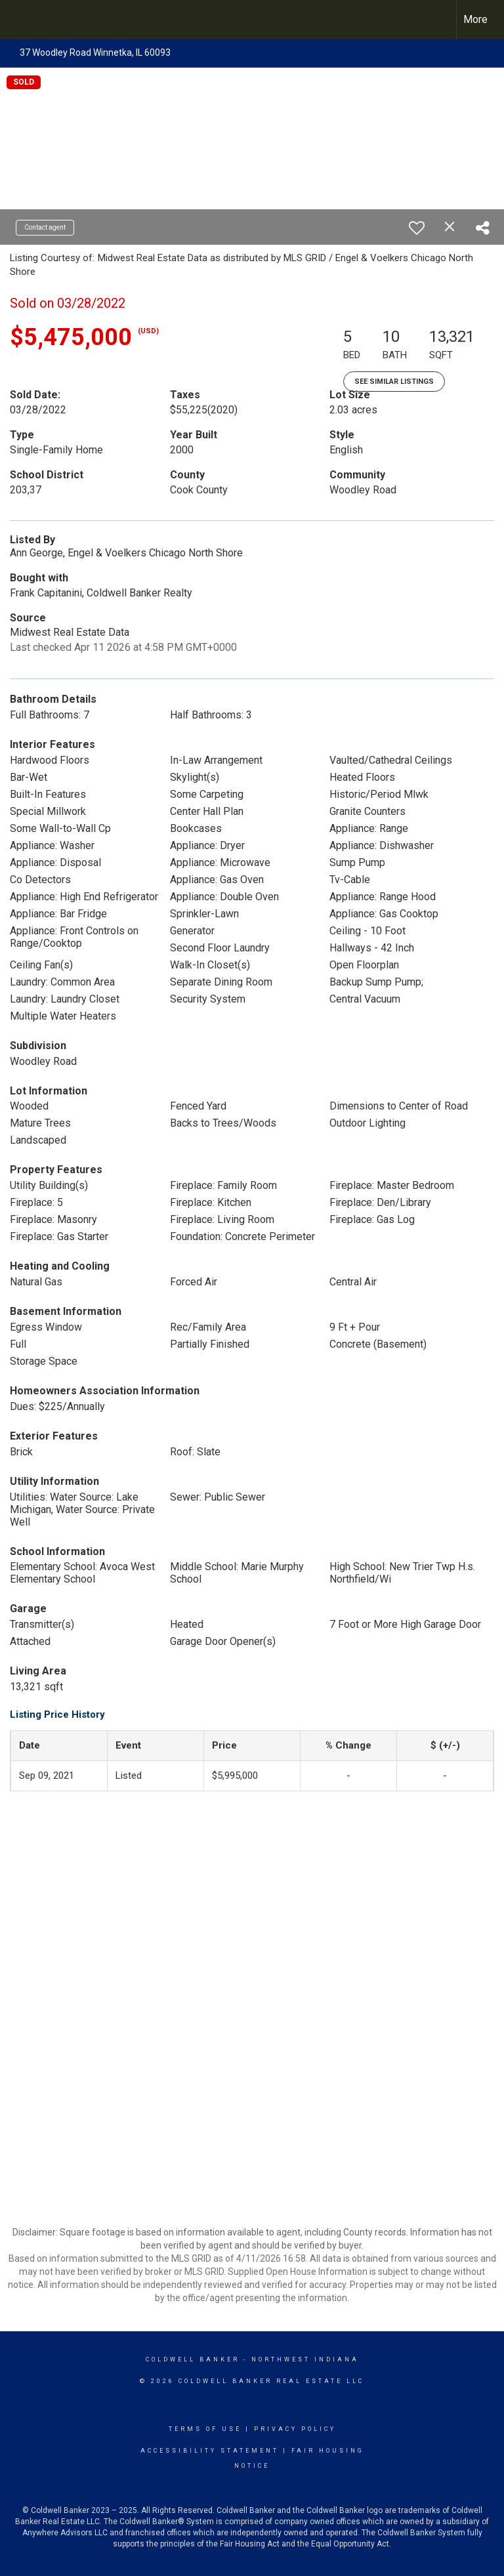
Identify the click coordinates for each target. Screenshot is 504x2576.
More (475, 19)
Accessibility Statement (209, 2450)
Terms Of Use (205, 2429)
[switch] (416, 228)
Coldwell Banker (193, 2359)
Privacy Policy (295, 2429)
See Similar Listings (394, 381)
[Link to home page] (17, 19)
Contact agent (45, 227)
